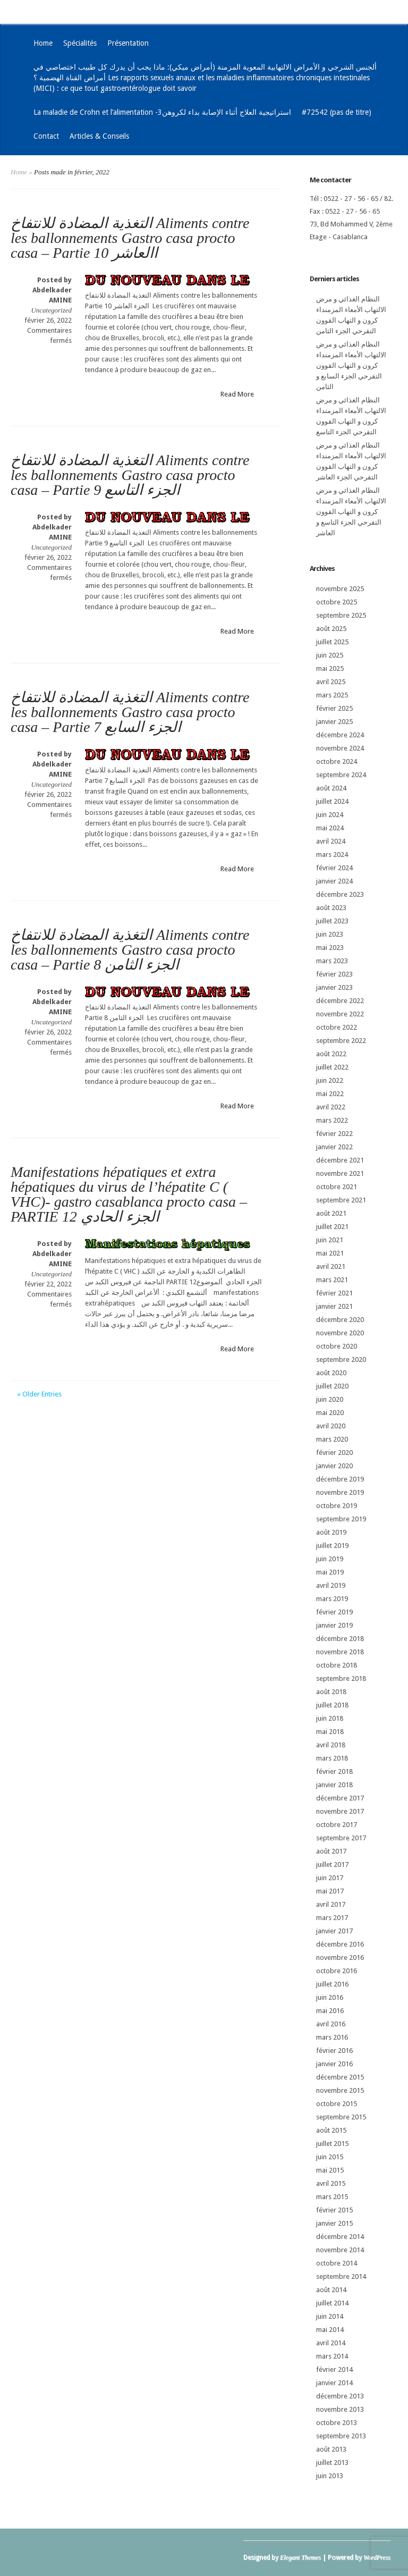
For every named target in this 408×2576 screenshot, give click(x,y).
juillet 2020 (332, 1386)
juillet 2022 (332, 1067)
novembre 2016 (340, 1958)
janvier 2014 (334, 2383)
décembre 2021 (340, 1160)
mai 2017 (330, 1891)
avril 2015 (330, 2183)
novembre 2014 (340, 2250)
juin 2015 (329, 2157)
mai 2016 (330, 2011)
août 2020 (331, 1373)
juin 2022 (329, 1080)
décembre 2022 (340, 1001)
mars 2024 (332, 854)
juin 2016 (329, 1997)
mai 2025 (330, 668)
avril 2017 (330, 1904)
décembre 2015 (340, 2077)
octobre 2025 (336, 602)
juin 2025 (329, 655)
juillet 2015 (332, 2144)
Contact (46, 136)
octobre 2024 (336, 761)
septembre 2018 (341, 1678)
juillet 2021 (332, 1227)
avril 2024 (330, 841)
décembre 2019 (340, 1479)
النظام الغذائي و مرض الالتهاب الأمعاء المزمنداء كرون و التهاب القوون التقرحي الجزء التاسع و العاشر (351, 511)
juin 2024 (329, 815)
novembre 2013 (340, 2409)
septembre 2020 (341, 1359)
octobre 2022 (336, 1027)
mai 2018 (330, 1732)
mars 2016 (332, 2037)
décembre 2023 (340, 894)
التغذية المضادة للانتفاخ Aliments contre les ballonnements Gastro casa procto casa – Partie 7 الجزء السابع (130, 712)
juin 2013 (329, 2476)
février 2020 (334, 1453)
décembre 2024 (340, 735)
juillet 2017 (332, 1864)
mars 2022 (332, 1120)
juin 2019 (329, 1559)
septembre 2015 (341, 2117)
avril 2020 (330, 1426)
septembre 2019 (341, 1519)
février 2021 (334, 1293)
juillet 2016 (332, 1984)
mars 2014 (332, 2356)
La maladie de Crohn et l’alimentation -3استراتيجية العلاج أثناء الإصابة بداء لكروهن (162, 112)
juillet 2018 (332, 1705)
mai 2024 (330, 828)
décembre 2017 (340, 1798)
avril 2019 (330, 1585)
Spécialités (80, 43)
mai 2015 (330, 2170)
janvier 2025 (334, 722)
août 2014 (331, 2290)
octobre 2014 (336, 2263)
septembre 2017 (341, 1838)
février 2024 (334, 868)
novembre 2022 (340, 1014)
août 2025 (331, 629)
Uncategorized (51, 310)
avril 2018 (330, 1745)
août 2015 (331, 2130)
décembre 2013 (340, 2396)
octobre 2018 (336, 1665)
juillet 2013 (332, 2462)
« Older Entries (39, 1394)
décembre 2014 (340, 2237)
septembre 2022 (341, 1041)
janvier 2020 (334, 1466)
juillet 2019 (332, 1546)
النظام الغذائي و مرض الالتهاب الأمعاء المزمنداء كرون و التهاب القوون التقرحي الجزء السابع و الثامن (351, 365)
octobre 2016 (336, 1971)
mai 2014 (330, 2330)
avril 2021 (330, 1266)
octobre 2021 (336, 1187)
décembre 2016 (340, 1944)
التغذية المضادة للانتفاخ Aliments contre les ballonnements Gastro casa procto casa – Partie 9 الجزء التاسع (130, 475)
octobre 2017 (336, 1825)
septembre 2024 (341, 775)
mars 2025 (332, 695)
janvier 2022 (334, 1147)
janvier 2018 (334, 1785)
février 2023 (334, 974)
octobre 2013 (336, 2423)
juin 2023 (329, 934)
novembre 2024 (340, 748)
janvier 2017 (334, 1931)
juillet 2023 (332, 921)
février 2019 (334, 1612)
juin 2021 (329, 1240)
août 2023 (331, 908)
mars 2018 (332, 1758)
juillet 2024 (332, 801)
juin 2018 (329, 1718)
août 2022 (331, 1054)
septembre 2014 (341, 2276)
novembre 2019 (340, 1492)
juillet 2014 (332, 2303)
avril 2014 (330, 2343)
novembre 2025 (340, 589)
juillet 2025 (332, 642)
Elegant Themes (300, 2557)
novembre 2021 (340, 1173)
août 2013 (331, 2449)
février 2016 (334, 2051)
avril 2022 (330, 1107)
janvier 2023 (334, 987)
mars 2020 (332, 1439)
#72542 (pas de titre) (336, 112)
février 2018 (334, 1771)
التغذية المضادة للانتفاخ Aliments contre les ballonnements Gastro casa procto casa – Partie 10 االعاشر (130, 238)
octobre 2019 (336, 1506)
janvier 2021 (334, 1306)
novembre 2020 (340, 1333)
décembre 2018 (340, 1639)
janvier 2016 (334, 2064)
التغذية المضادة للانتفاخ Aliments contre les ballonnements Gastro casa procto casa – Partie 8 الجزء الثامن (130, 950)
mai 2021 (330, 1253)
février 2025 (334, 708)
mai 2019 (330, 1572)
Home (43, 43)
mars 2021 (332, 1280)
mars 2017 (332, 1918)
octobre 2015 (336, 2104)
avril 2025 (330, 682)
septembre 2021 (341, 1200)
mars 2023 (332, 961)
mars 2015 (332, 2197)
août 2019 (331, 1532)
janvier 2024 (334, 881)
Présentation (128, 43)
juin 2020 (329, 1399)
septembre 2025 (341, 615)
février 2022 (334, 1134)
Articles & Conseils (99, 136)
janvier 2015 (334, 2223)
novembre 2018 (340, 1652)
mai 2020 (330, 1413)
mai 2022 (330, 1094)
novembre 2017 (340, 1811)
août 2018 (331, 1692)
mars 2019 (332, 1599)
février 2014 (334, 2369)
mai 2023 (330, 948)
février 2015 (334, 2210)
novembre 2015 (340, 2090)
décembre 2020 (340, 1320)
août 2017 (331, 1851)
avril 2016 (330, 2024)
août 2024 (331, 788)
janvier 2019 (334, 1625)
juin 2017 (329, 1878)
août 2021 (331, 1213)
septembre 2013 (341, 2436)
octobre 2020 (336, 1346)
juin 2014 (329, 2316)
